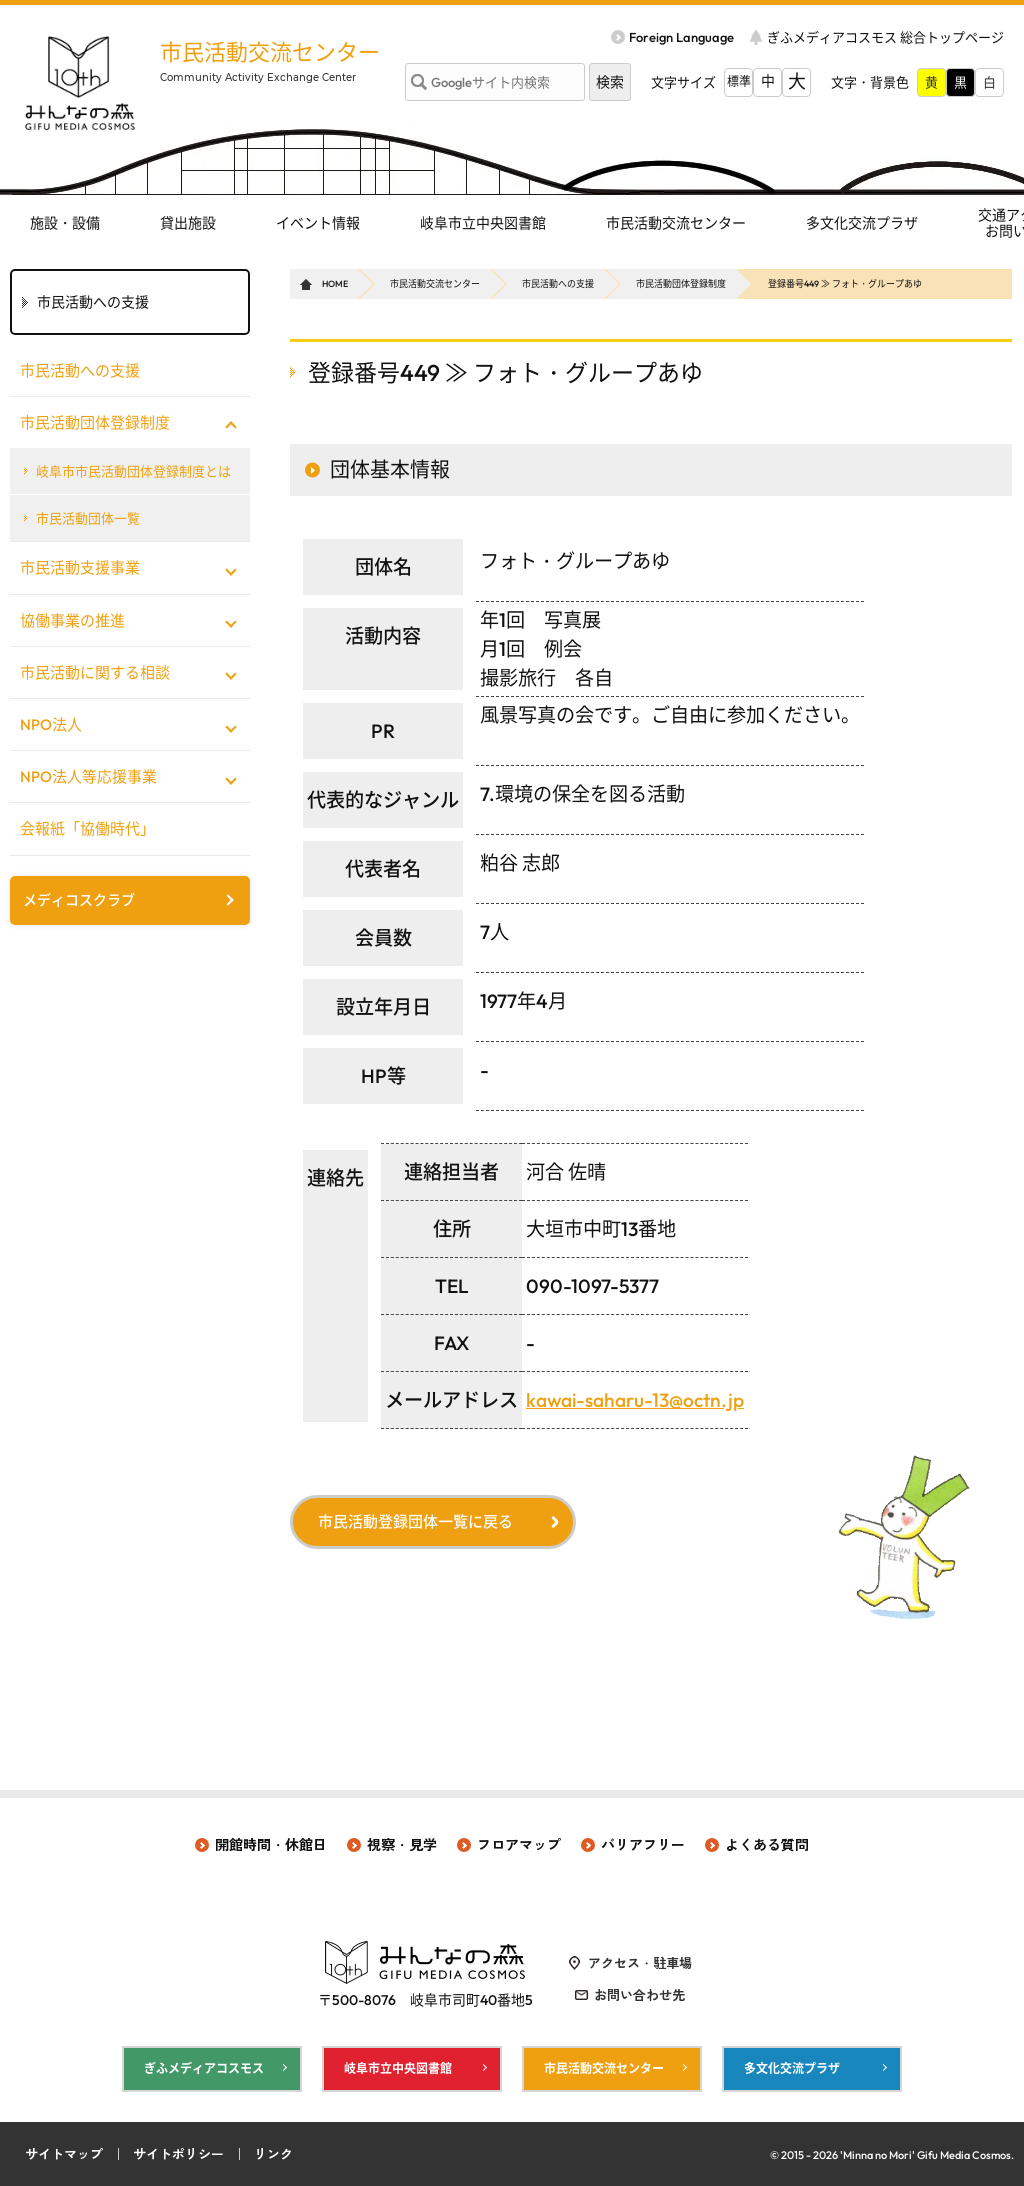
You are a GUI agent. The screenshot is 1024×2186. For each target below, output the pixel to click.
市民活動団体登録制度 (681, 283)
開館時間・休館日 (271, 1845)
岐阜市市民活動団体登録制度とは (133, 471)
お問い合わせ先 (639, 1995)
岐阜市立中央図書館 (483, 223)
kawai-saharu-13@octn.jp (635, 1400)
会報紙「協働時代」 (87, 828)
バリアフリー (643, 1845)
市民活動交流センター (270, 52)
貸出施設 (188, 223)
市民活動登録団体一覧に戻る (415, 1521)
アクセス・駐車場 (640, 1963)
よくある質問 (767, 1845)
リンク (273, 2154)
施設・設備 (65, 223)
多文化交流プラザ (862, 223)
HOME (335, 283)
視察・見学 (402, 1845)
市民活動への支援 (558, 283)
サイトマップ (64, 2154)
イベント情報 (318, 223)
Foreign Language (681, 37)
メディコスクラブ (79, 900)
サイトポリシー (178, 2154)
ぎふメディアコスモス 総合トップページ (885, 37)
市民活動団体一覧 (88, 518)
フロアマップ (519, 1845)
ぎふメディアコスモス (204, 2068)
